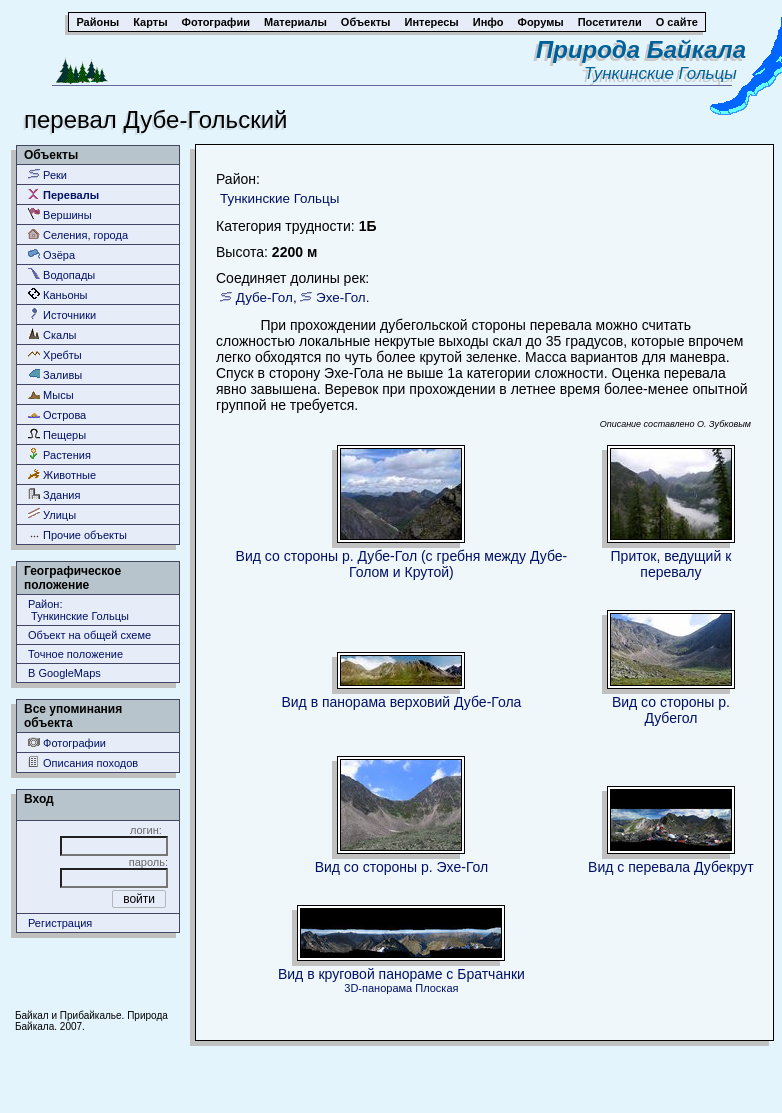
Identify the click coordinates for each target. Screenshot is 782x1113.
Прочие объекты (77, 534)
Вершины (60, 214)
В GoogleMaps (64, 673)
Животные (62, 474)
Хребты (55, 354)
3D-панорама (378, 988)
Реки (47, 174)
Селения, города (78, 234)
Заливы (55, 374)
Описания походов (83, 762)
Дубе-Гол (264, 297)
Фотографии (67, 742)
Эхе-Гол (341, 297)
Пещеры (57, 434)
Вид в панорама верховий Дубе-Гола (401, 702)
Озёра (51, 254)
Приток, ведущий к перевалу (671, 564)
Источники (62, 314)
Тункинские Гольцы (665, 73)
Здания (54, 494)
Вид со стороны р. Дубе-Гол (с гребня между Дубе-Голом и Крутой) (402, 564)
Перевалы (63, 194)
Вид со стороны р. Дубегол (671, 710)
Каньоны (58, 294)
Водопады (61, 274)
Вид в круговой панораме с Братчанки (401, 974)
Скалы (52, 334)
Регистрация (60, 923)
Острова (57, 414)
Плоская (436, 988)
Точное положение (75, 654)
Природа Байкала (641, 49)
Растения (59, 454)
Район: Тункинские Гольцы (78, 610)
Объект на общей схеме (89, 635)
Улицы (52, 514)
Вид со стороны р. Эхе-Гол (402, 867)
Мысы (51, 394)
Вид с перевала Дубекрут (671, 867)
